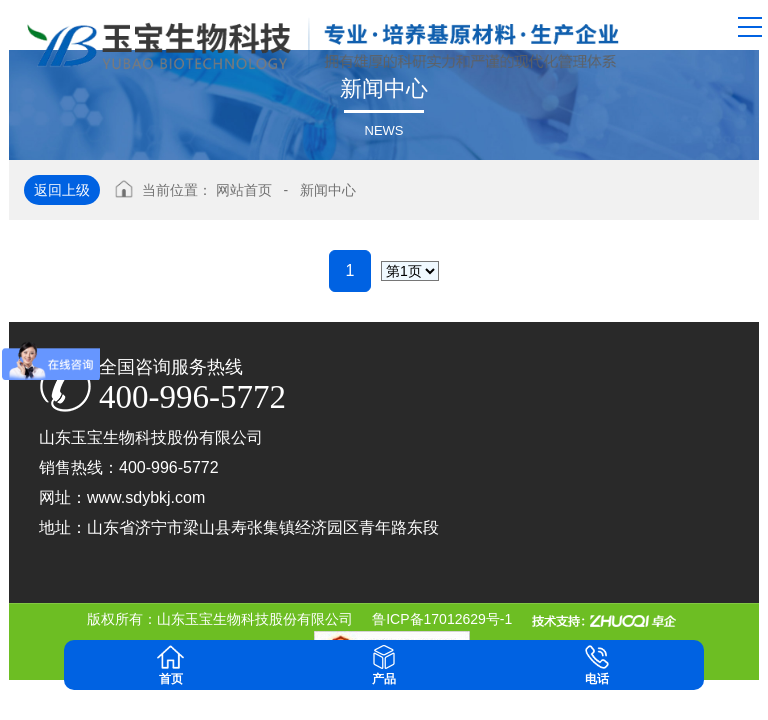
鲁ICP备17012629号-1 (442, 619)
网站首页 (244, 190)
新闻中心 (328, 190)
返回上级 (62, 190)
